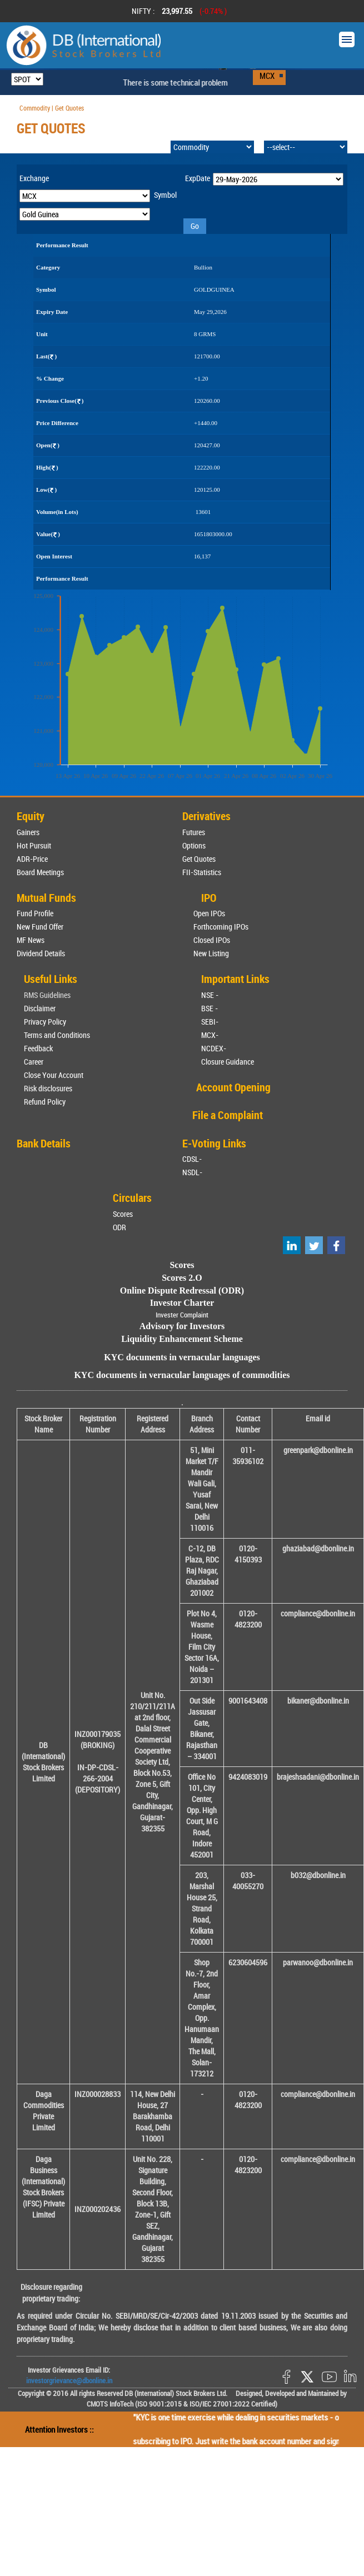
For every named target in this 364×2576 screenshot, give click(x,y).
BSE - (209, 1008)
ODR (119, 1227)
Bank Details (44, 1143)
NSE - (209, 995)
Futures (193, 832)
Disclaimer (40, 1008)
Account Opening (233, 1087)
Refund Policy (45, 1101)
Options (194, 845)
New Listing (211, 953)
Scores (123, 1214)
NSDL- (192, 1172)
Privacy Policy (45, 1021)
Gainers (28, 832)
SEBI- (209, 1021)
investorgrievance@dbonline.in (69, 2380)
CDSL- (192, 1159)
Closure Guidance (227, 1061)
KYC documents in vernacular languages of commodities (182, 1375)
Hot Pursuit (34, 845)
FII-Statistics (201, 872)
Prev (23, 11)
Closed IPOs (211, 940)
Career (33, 1061)
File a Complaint (227, 1114)
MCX (267, 75)
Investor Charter (182, 1302)
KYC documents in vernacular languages (182, 1357)
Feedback (38, 1048)
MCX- (209, 1035)
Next (341, 11)
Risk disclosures (48, 1088)
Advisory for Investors (182, 1326)
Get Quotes (199, 858)
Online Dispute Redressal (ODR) (182, 1290)
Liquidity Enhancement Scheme (182, 1339)
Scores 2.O (182, 1277)
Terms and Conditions (57, 1035)
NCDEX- (213, 1048)
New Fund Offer (40, 926)
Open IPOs (209, 913)
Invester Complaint (182, 1315)
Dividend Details (41, 953)
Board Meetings (40, 872)
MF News (30, 940)
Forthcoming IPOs (220, 926)
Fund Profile (35, 913)
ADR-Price (32, 858)
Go (195, 226)
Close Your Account (53, 1075)
